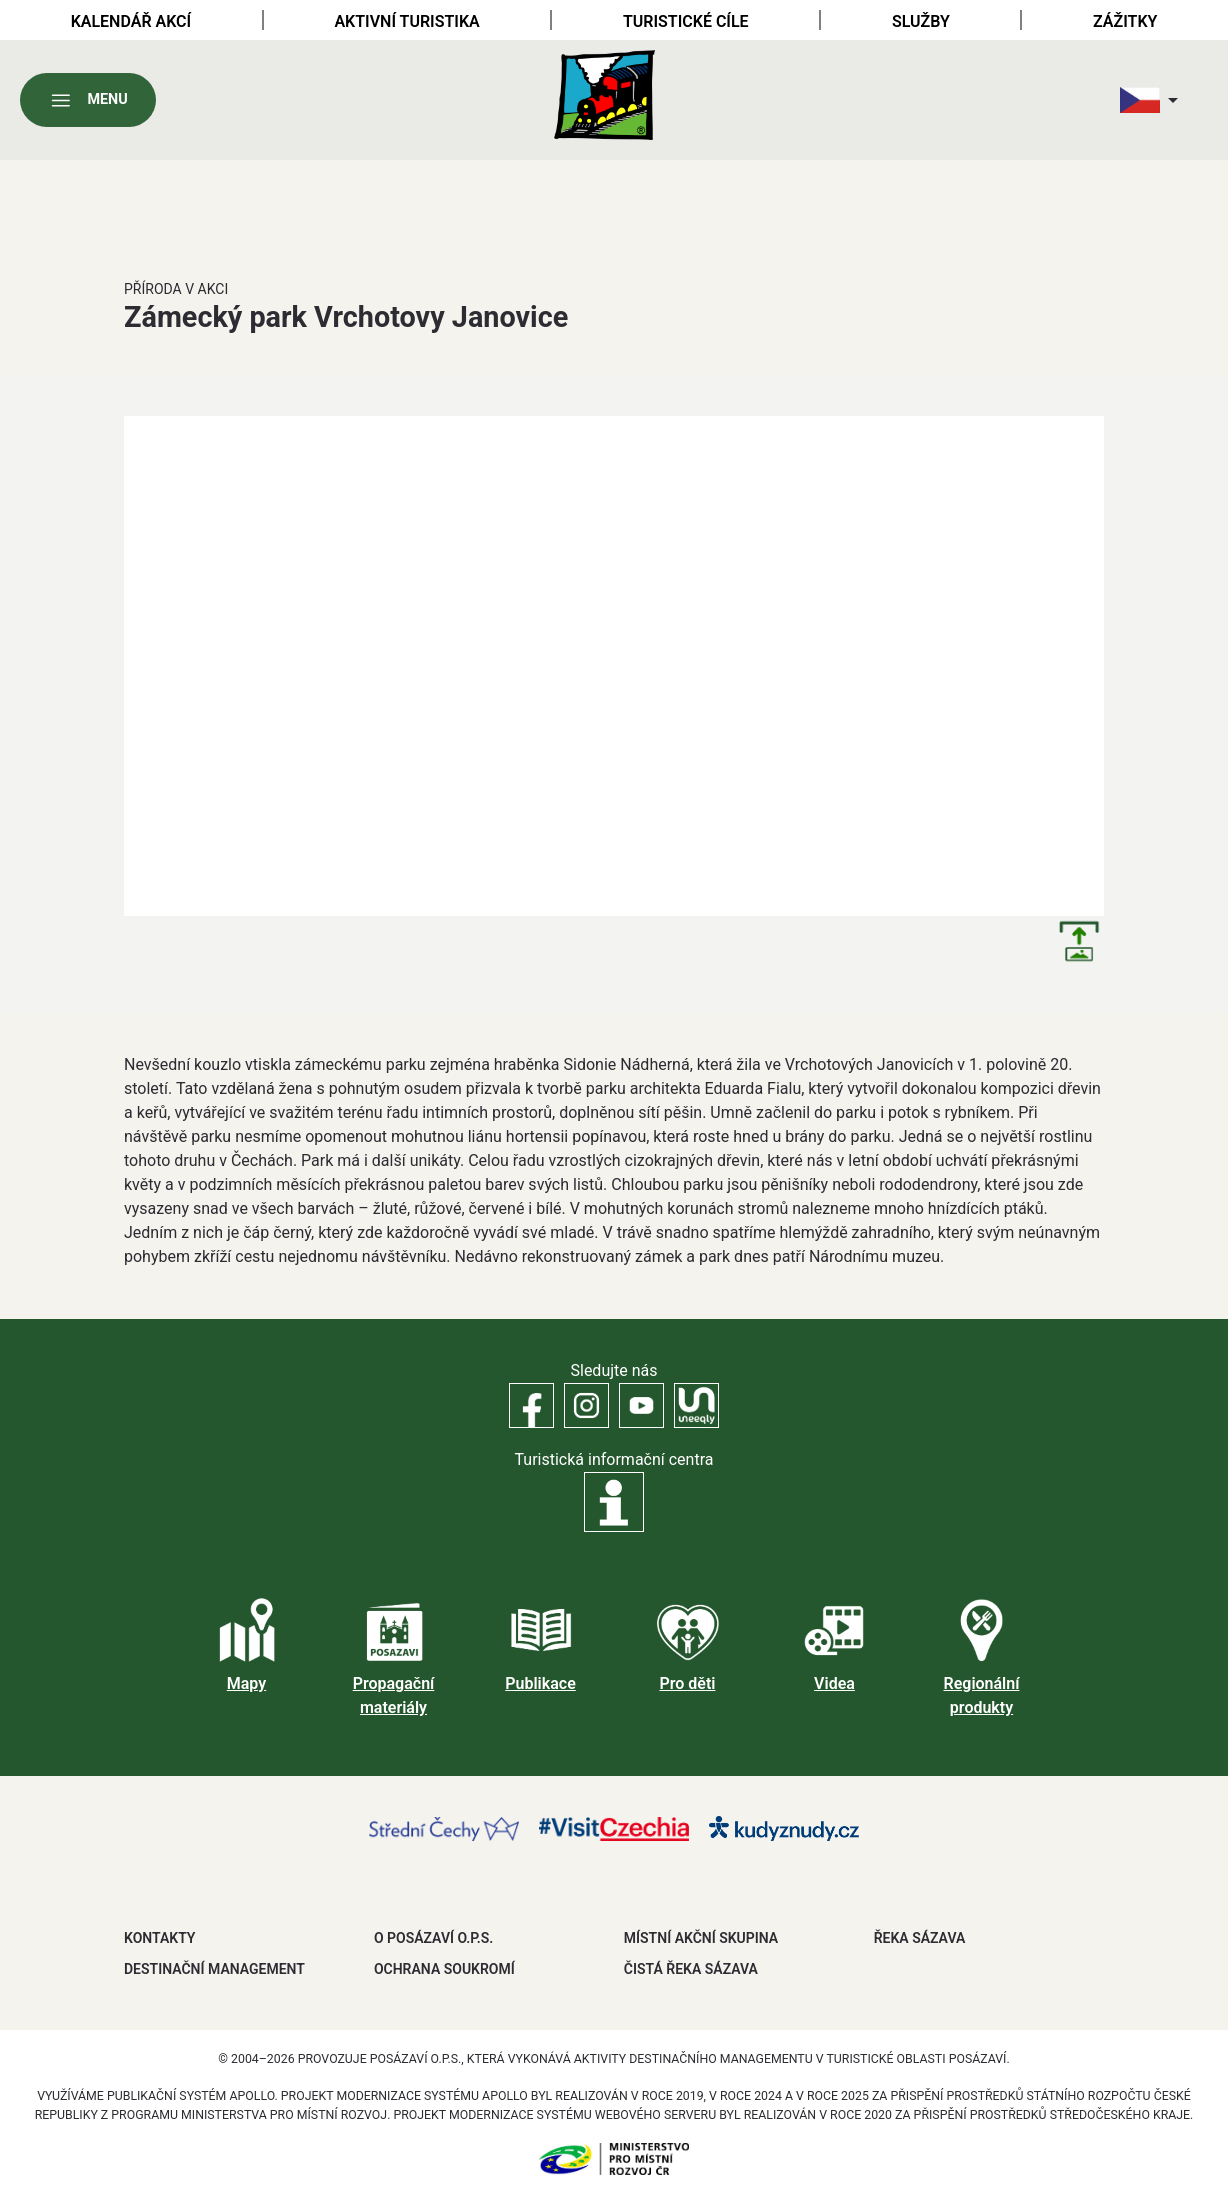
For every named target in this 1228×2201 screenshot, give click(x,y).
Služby (921, 21)
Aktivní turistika (406, 21)
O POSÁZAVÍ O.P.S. (433, 1938)
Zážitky (1125, 21)
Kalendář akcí (131, 21)
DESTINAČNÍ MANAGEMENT (214, 1969)
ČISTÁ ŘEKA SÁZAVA (691, 1969)
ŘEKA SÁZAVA (920, 1938)
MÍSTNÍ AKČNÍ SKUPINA (701, 1938)
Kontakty (159, 1938)
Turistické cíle (686, 21)
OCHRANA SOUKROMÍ (444, 1969)
